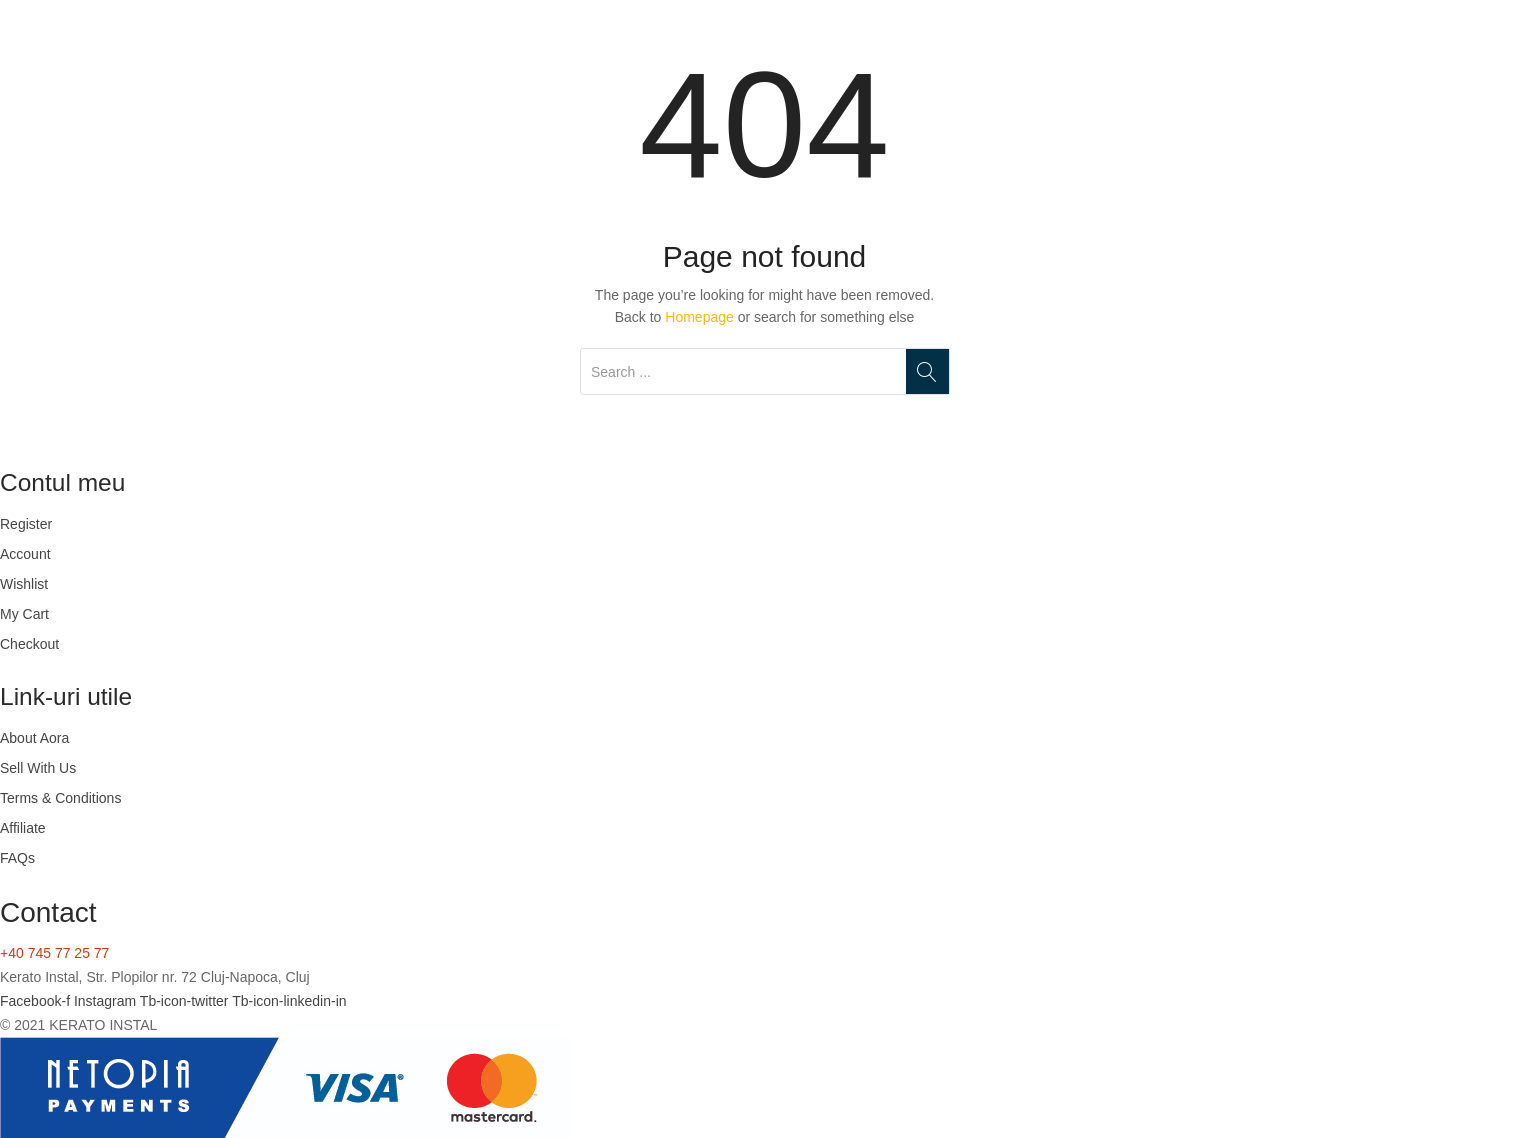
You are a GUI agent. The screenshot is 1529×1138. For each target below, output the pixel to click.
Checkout (29, 644)
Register (26, 524)
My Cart (24, 614)
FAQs (17, 858)
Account (25, 554)
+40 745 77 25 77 (54, 953)
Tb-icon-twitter (186, 1001)
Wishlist (24, 584)
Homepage (699, 317)
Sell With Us (38, 768)
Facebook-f (37, 1001)
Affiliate (23, 828)
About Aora (34, 738)
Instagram (107, 1001)
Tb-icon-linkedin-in (289, 1001)
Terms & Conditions (60, 798)
